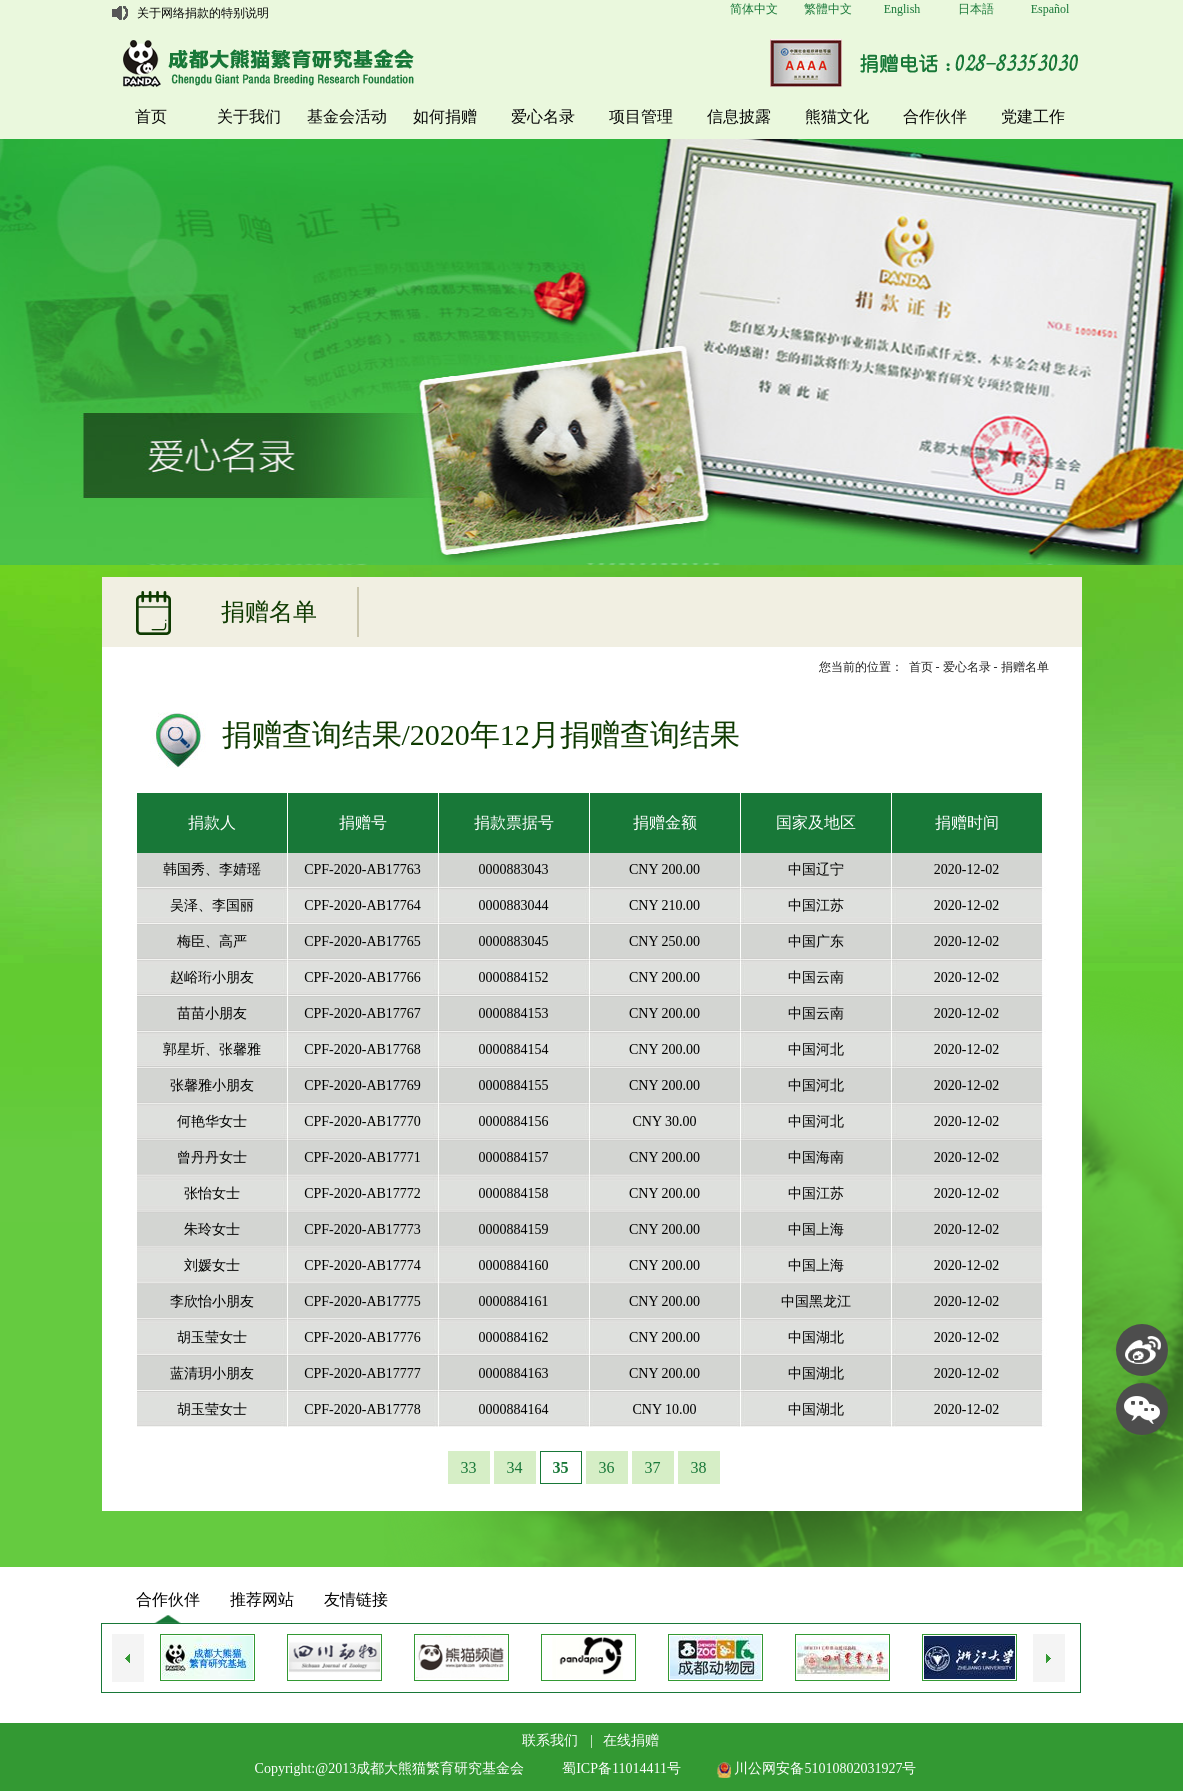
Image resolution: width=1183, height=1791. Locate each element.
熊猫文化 (837, 116)
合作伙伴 (935, 116)
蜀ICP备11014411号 (621, 1768)
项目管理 (641, 116)
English (902, 9)
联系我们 (550, 1740)
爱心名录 (543, 116)
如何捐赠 (445, 116)
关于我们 (249, 116)
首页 (151, 116)
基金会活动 (347, 116)
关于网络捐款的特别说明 (203, 13)
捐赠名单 (1025, 667)
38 (699, 1467)
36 (607, 1467)
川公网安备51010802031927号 (817, 1768)
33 (469, 1467)
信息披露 (739, 116)
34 (515, 1467)
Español (1050, 9)
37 (653, 1467)
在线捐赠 (631, 1740)
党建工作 (1033, 116)
